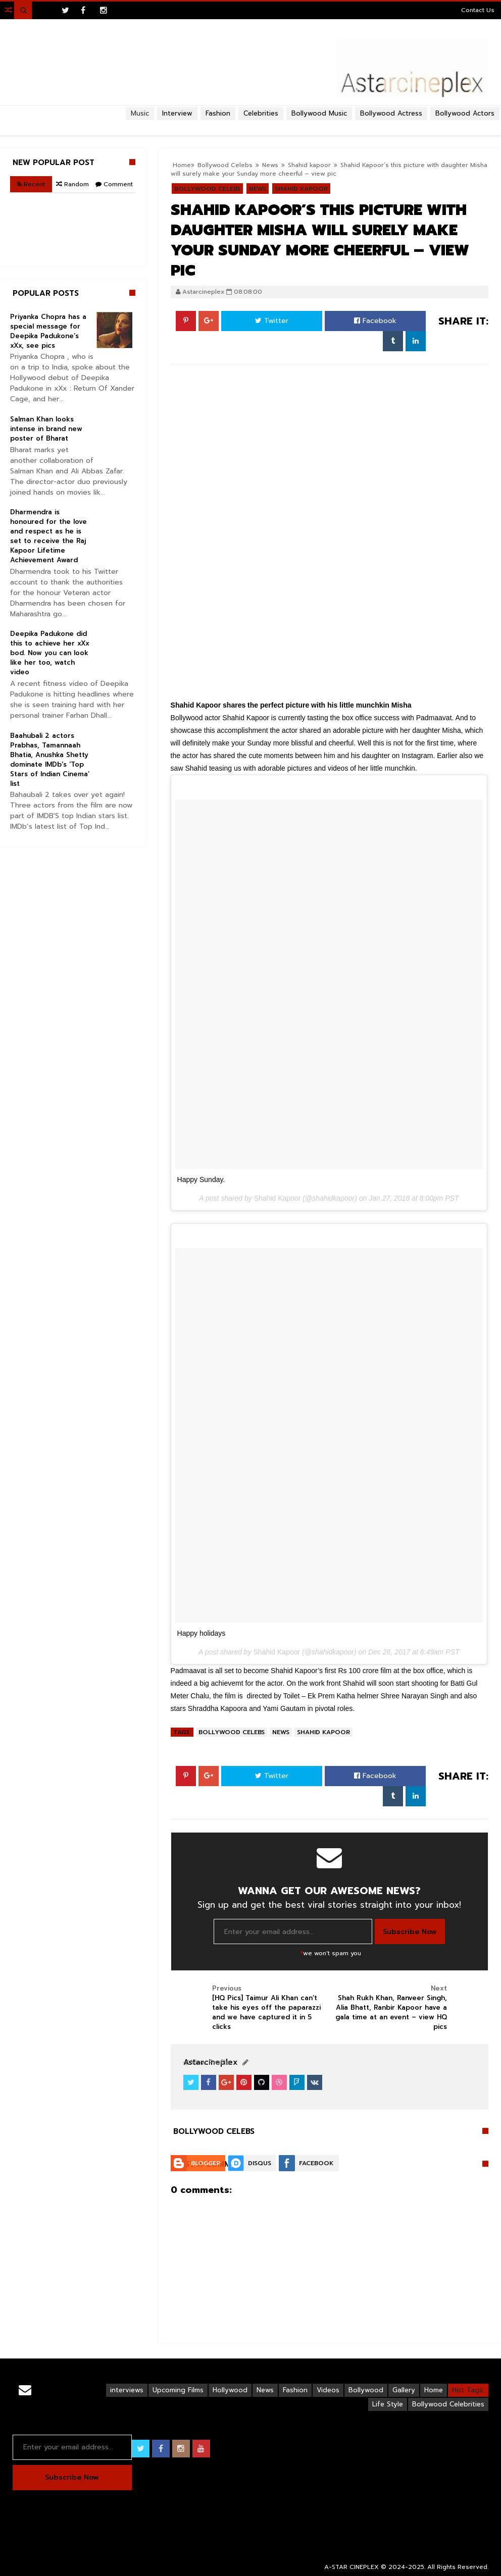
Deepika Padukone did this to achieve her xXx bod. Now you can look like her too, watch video (49, 653)
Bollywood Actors (464, 113)
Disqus (259, 2163)
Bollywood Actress (391, 113)
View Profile (206, 2062)
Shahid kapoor (323, 1732)
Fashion (295, 2390)
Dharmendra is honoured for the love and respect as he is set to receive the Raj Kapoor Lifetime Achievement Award (48, 536)
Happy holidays (201, 1633)
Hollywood (230, 2390)
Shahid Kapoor (277, 1198)
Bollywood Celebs (231, 1732)
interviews (126, 2390)
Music (140, 113)
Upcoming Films (178, 2390)
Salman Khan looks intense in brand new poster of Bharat (46, 428)
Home (433, 2390)
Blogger (205, 2163)
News (280, 1732)
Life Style (387, 2404)
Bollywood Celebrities (448, 2404)
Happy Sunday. (201, 1179)
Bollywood (365, 2390)
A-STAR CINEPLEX (351, 2566)
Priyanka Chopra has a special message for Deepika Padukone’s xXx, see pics (48, 331)
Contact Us (477, 10)
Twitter (271, 320)
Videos (328, 2390)
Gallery (403, 2390)
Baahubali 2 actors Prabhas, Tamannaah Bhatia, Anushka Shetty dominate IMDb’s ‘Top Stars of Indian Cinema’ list (49, 759)
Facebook (375, 320)
